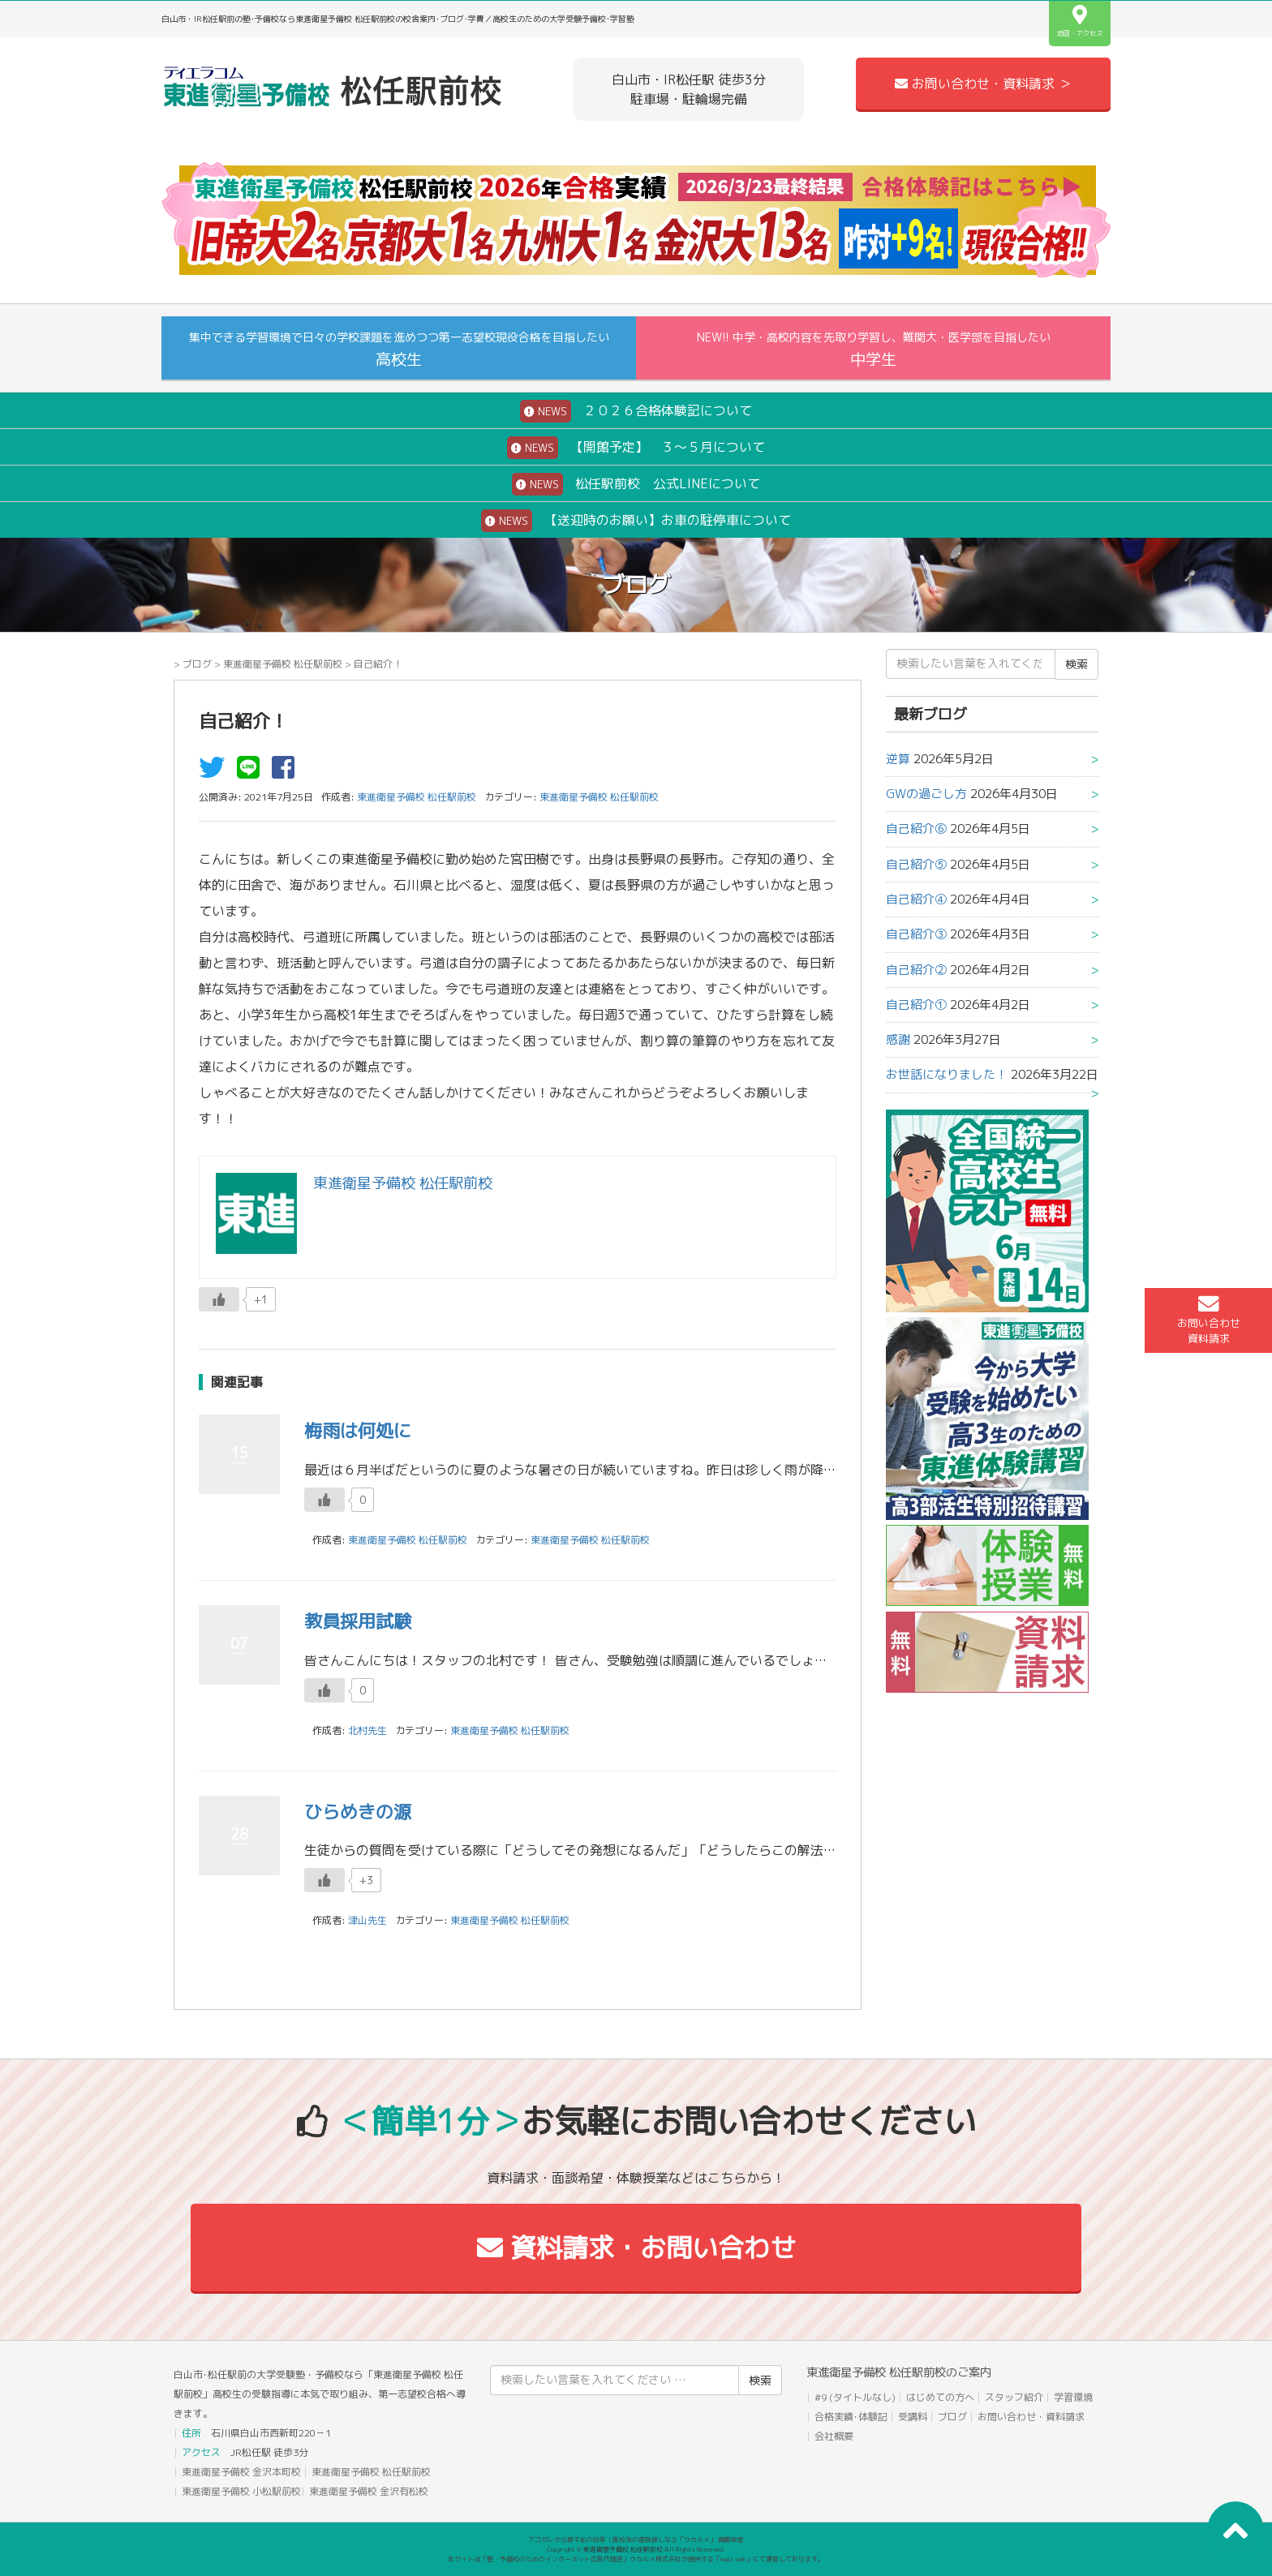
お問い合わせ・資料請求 (1031, 2417)
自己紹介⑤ (916, 864)
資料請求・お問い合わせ (636, 2247)
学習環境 (1073, 2397)
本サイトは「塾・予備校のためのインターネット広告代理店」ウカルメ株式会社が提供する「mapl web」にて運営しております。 (636, 2559)
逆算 (898, 758)
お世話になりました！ (947, 1074)
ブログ (197, 664)
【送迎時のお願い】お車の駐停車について (636, 520)
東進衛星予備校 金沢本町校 (241, 2472)
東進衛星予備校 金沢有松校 (368, 2491)
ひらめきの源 (357, 1811)
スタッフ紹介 (1014, 2397)
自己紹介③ (916, 933)
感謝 (898, 1039)
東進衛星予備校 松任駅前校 (282, 664)
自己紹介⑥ (916, 828)
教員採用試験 (357, 1621)
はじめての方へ (940, 2397)
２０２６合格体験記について (636, 411)
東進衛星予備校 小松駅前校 (241, 2491)
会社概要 (833, 2436)
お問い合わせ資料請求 (1208, 1320)
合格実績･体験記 (850, 2417)
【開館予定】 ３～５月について (636, 447)
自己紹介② (916, 969)
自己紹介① (916, 1004)
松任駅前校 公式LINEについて (636, 484)
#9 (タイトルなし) (855, 2397)
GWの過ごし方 (926, 793)
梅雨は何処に (357, 1430)
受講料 (912, 2417)
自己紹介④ (916, 899)
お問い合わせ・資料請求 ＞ (983, 83)
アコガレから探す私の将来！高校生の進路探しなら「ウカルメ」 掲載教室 (636, 2539)
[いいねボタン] (219, 1299)
